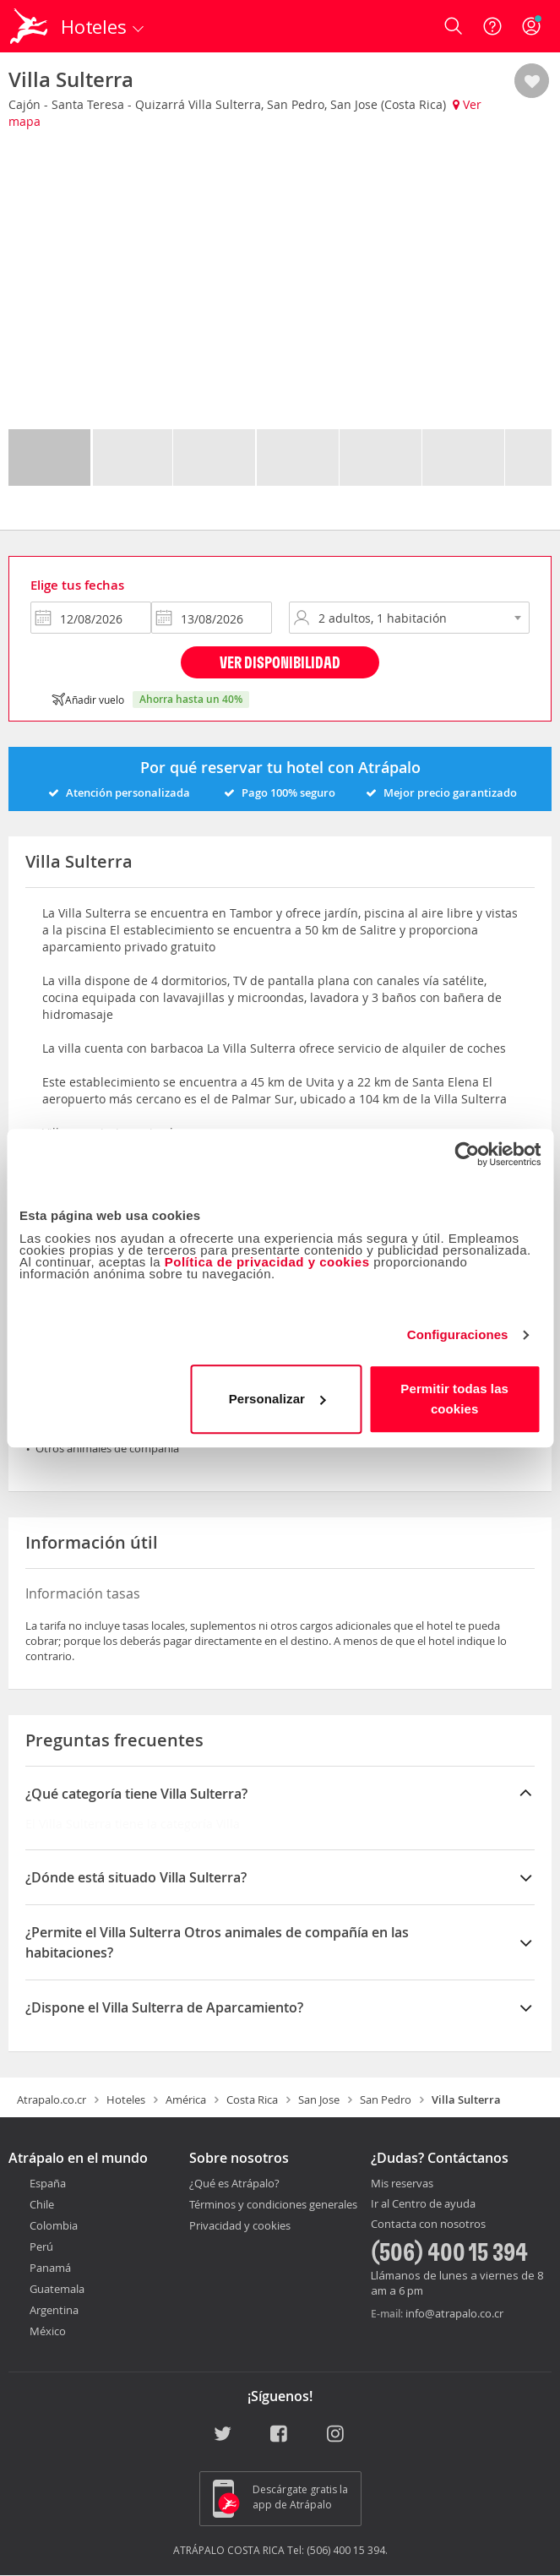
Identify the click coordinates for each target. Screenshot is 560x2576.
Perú (41, 2246)
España (48, 2183)
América (186, 2099)
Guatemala (57, 2288)
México (48, 2331)
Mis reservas (402, 2184)
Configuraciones (457, 1334)
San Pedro (385, 2099)
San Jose (319, 2099)
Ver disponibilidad (280, 662)
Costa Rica (252, 2099)
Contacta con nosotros (428, 2224)
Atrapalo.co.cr (51, 2099)
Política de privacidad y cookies (267, 1262)
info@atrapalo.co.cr (454, 2313)
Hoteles (125, 2099)
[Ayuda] (492, 26)
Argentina (54, 2309)
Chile (42, 2204)
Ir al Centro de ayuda (423, 2204)
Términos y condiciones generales (273, 2204)
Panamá (50, 2267)
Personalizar (277, 1398)
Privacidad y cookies (240, 2225)
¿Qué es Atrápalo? (234, 2183)
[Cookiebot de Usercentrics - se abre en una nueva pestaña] (467, 1154)
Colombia (54, 2225)
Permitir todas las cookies (454, 1398)
